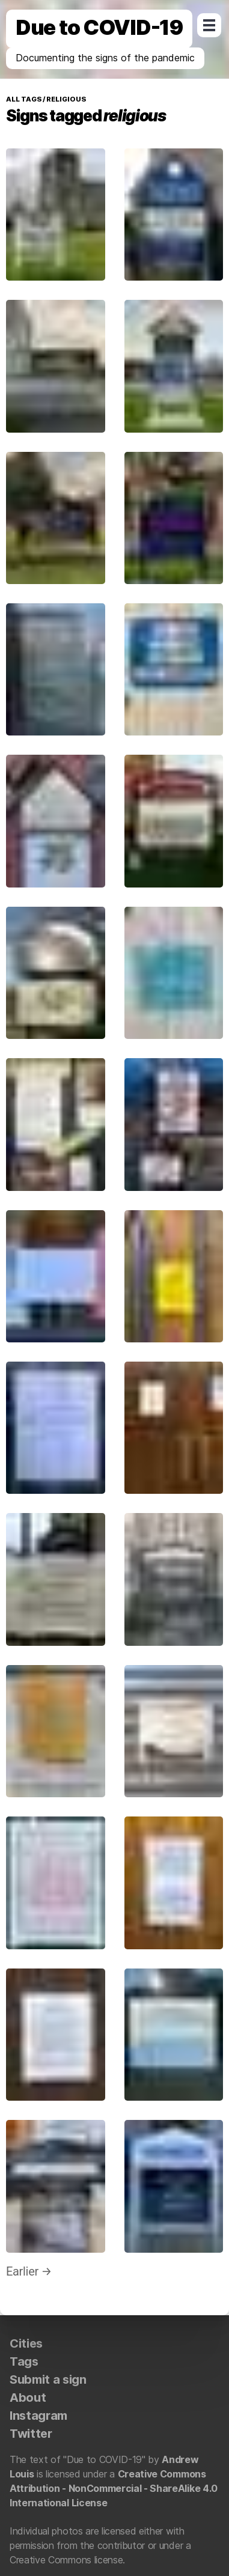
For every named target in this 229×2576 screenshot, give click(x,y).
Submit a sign (48, 2379)
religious (65, 99)
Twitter (31, 2433)
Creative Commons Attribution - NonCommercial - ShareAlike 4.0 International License (114, 2488)
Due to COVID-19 (99, 27)
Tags (24, 2361)
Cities (26, 2343)
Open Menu (209, 25)
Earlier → (29, 2271)
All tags (23, 99)
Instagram (38, 2415)
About (28, 2397)
